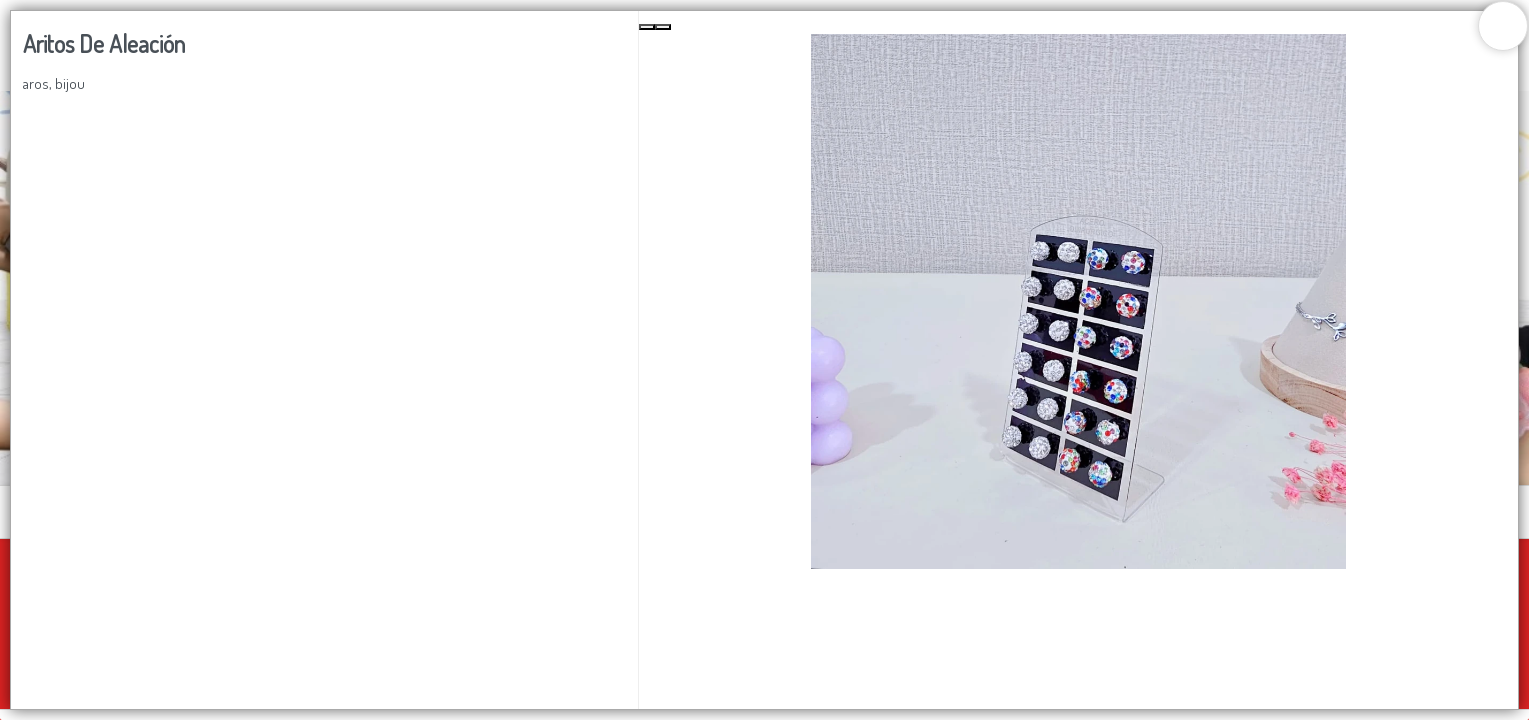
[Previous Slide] (647, 27)
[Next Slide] (663, 27)
